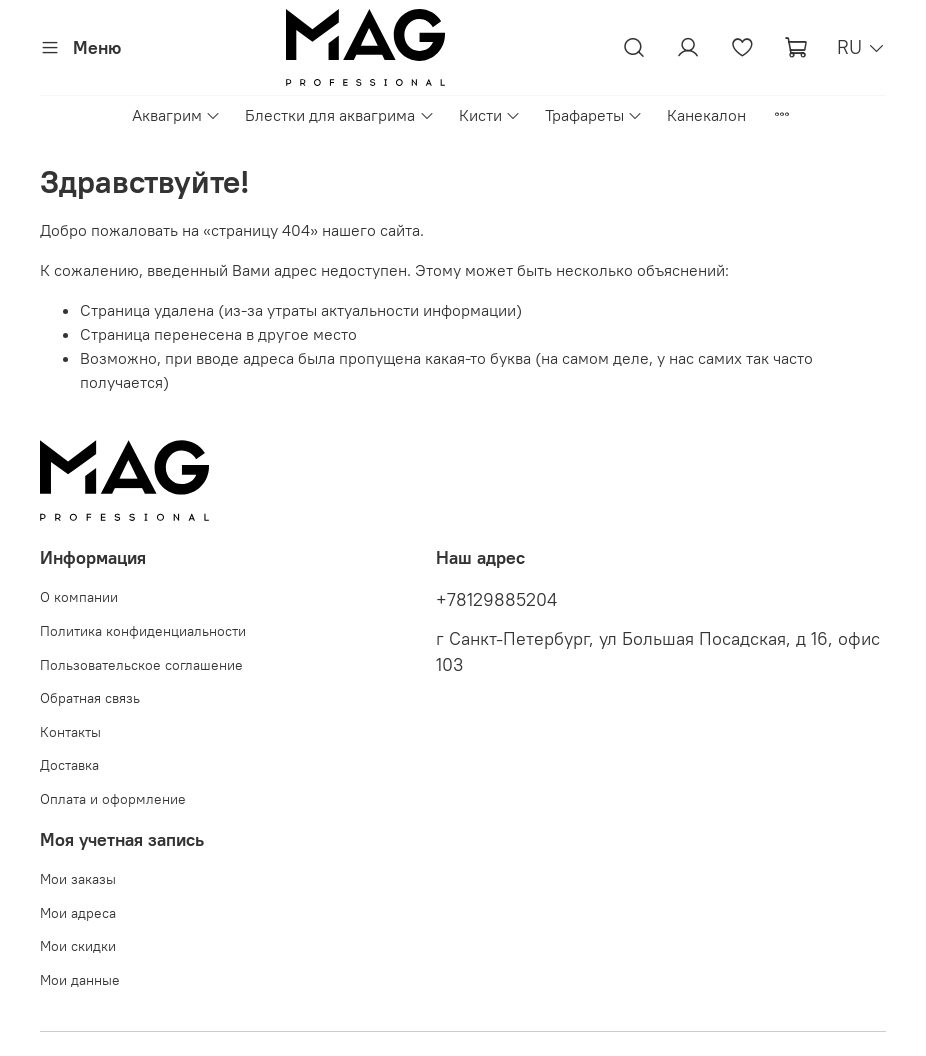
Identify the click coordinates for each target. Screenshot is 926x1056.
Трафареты (594, 115)
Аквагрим (176, 115)
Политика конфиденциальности (143, 631)
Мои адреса (78, 913)
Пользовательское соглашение (141, 665)
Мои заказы (78, 879)
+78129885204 (496, 600)
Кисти (490, 115)
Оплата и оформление (113, 799)
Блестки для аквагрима (339, 115)
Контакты (70, 732)
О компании (79, 597)
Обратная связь (90, 698)
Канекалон (706, 115)
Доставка (69, 765)
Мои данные (80, 980)
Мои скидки (78, 946)
